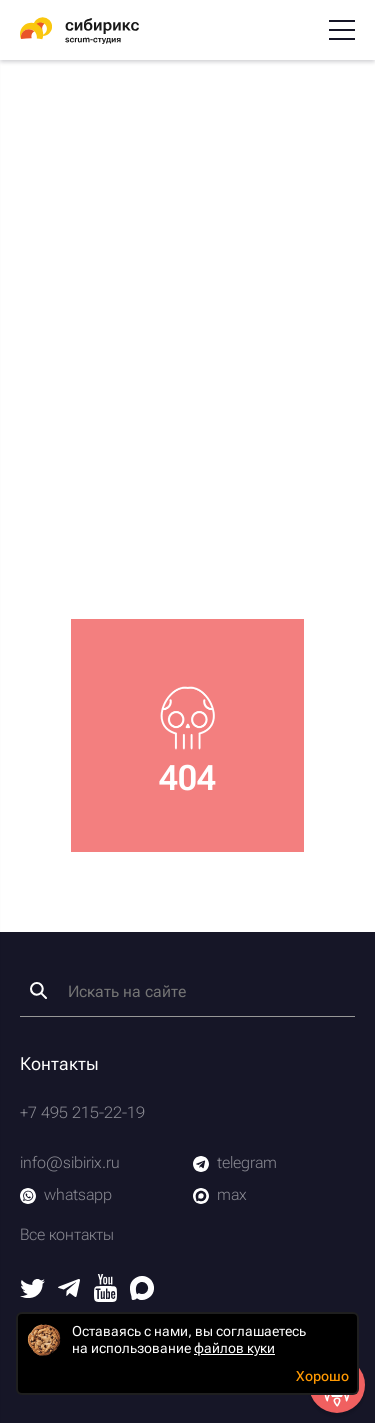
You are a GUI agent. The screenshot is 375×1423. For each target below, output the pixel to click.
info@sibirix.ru (70, 1162)
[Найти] (38, 990)
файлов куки (234, 1348)
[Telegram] (69, 1291)
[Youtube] (105, 1296)
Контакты (59, 1063)
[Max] (142, 1294)
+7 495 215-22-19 (82, 1112)
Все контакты (67, 1234)
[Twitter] (32, 1292)
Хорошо (322, 1376)
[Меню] (342, 30)
